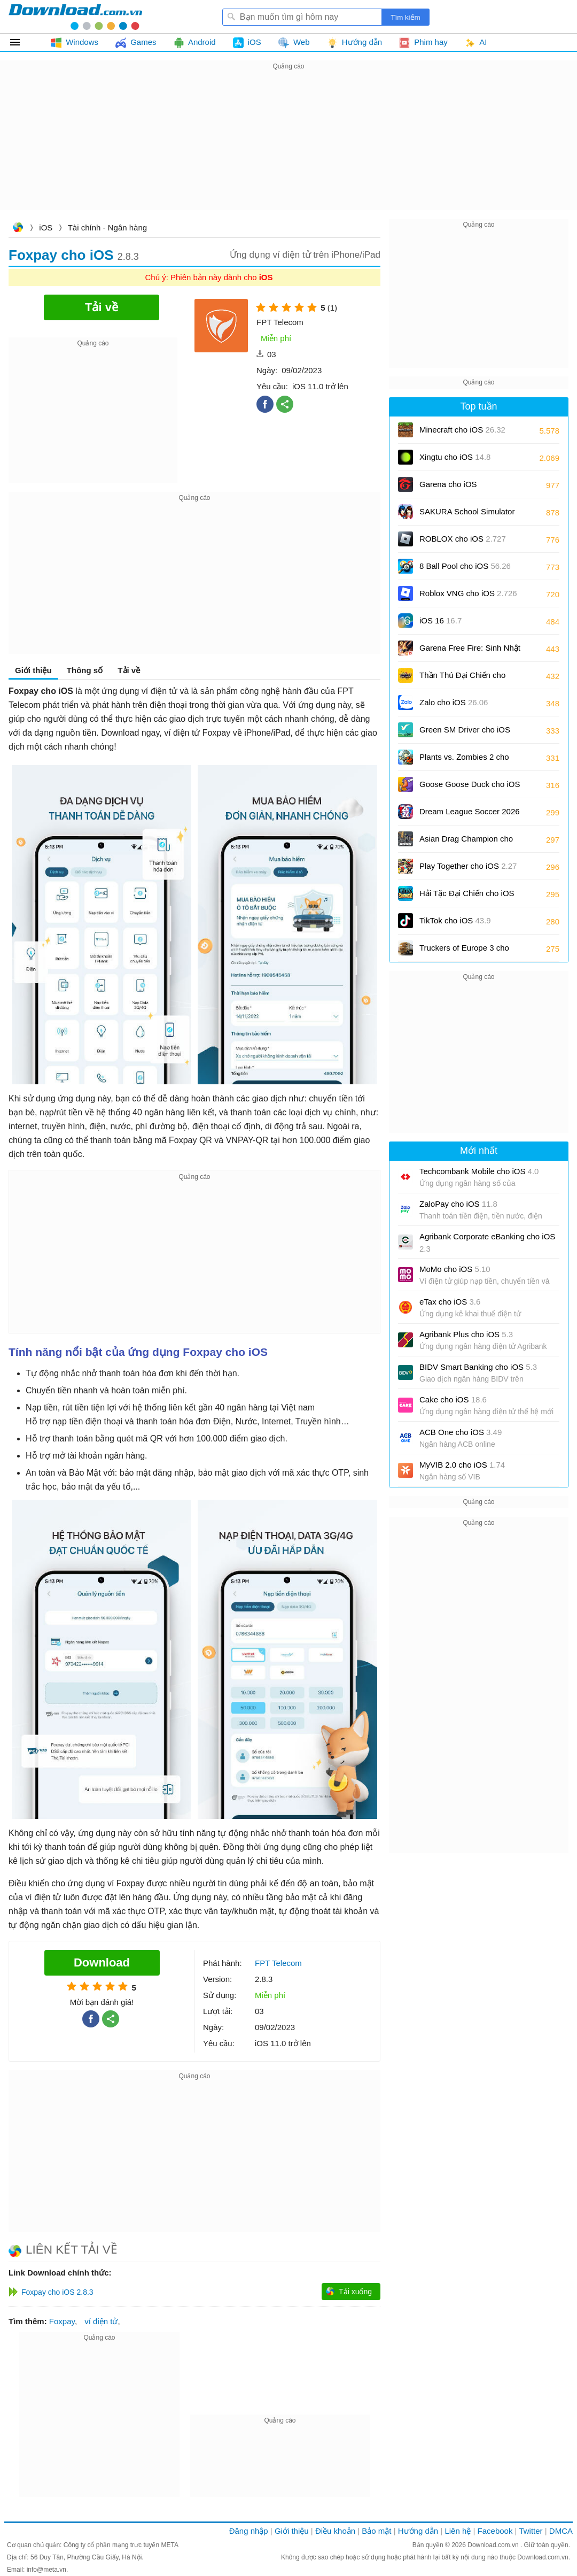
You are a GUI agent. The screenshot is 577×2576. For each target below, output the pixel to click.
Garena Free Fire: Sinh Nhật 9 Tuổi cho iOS (469, 651)
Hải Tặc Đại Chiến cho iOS (466, 893)
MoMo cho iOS (454, 1269)
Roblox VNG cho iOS (468, 593)
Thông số (85, 670)
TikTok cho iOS (455, 920)
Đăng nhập (248, 2530)
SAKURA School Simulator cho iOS (466, 515)
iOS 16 (440, 620)
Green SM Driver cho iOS (464, 733)
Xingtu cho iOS (454, 456)
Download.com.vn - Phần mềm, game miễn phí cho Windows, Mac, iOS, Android (75, 16)
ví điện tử (101, 2321)
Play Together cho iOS (468, 865)
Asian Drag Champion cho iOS (466, 842)
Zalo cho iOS (453, 702)
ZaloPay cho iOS (458, 1203)
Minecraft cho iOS (462, 429)
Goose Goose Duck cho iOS (469, 788)
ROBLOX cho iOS (462, 538)
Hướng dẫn (418, 2530)
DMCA (561, 2530)
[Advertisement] (288, 147)
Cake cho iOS (453, 1399)
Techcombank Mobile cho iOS (479, 1171)
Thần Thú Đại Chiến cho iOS (462, 678)
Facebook (495, 2530)
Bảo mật (376, 2530)
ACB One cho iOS (460, 1432)
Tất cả (21, 42)
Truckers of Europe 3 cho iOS (464, 951)
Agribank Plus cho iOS (466, 1334)
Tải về (129, 670)
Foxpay (62, 2321)
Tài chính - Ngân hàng (107, 227)
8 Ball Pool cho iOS (465, 565)
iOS (45, 227)
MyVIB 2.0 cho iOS (462, 1464)
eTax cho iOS (449, 1301)
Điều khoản (335, 2530)
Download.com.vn (17, 228)
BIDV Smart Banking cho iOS (478, 1366)
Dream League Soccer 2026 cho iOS (469, 815)
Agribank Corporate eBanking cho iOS (487, 1242)
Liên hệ (458, 2530)
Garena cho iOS (448, 484)
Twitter (530, 2530)
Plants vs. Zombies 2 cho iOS (464, 760)
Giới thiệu (33, 670)
